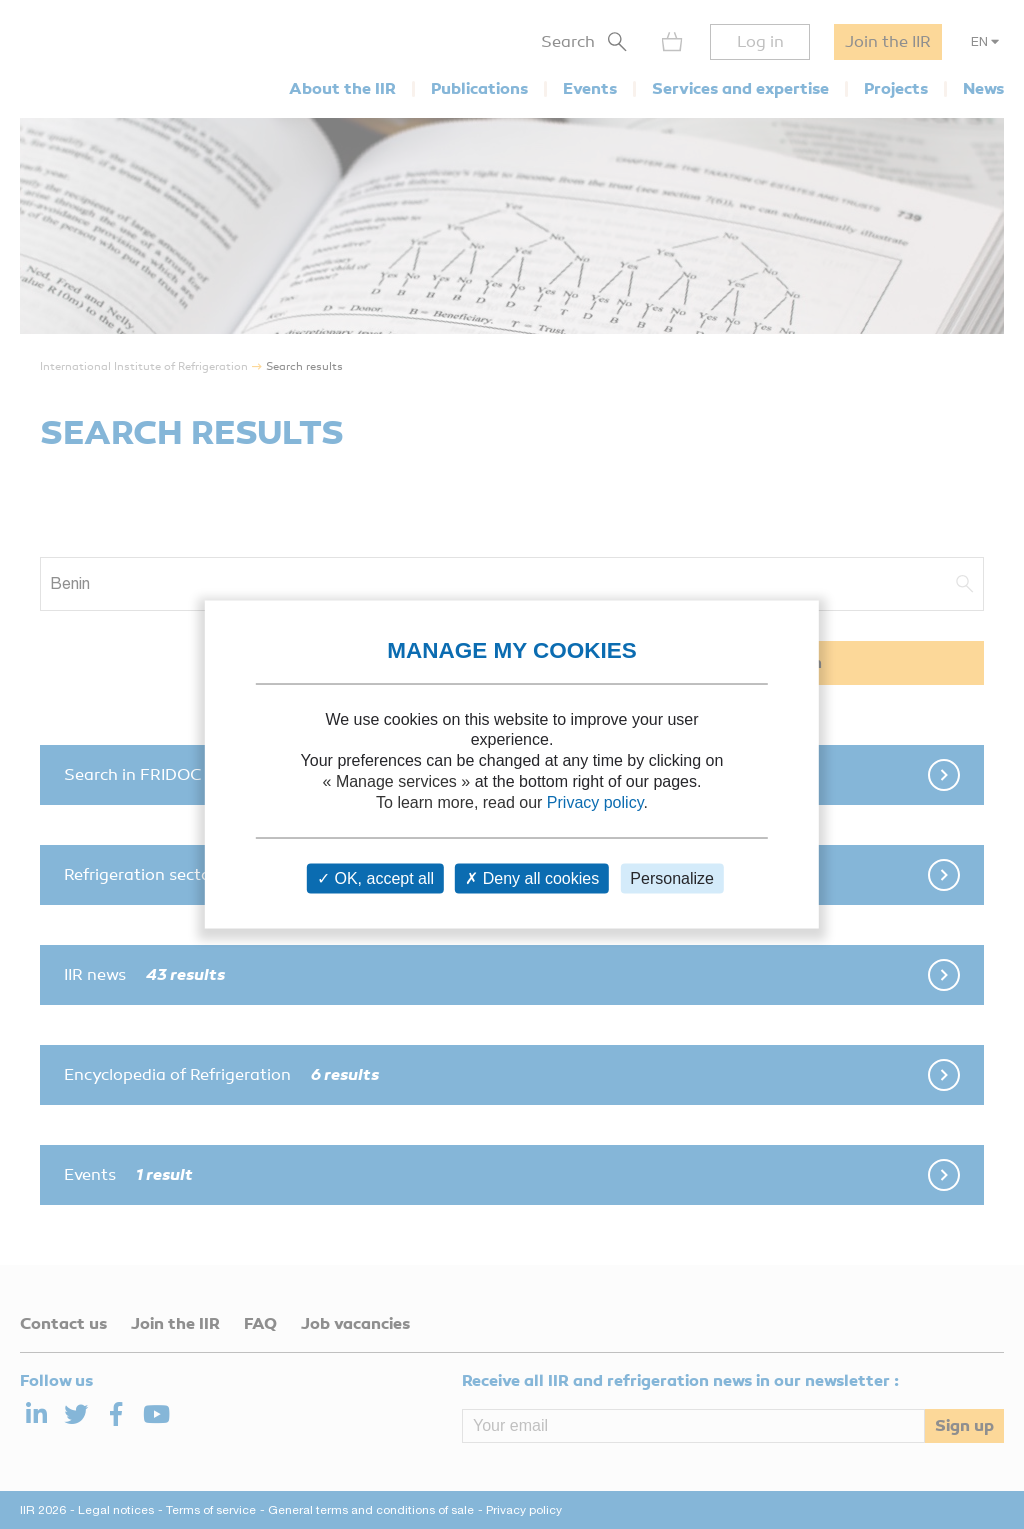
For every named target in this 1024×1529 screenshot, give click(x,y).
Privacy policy (595, 801)
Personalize (672, 878)
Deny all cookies (532, 878)
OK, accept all (375, 878)
